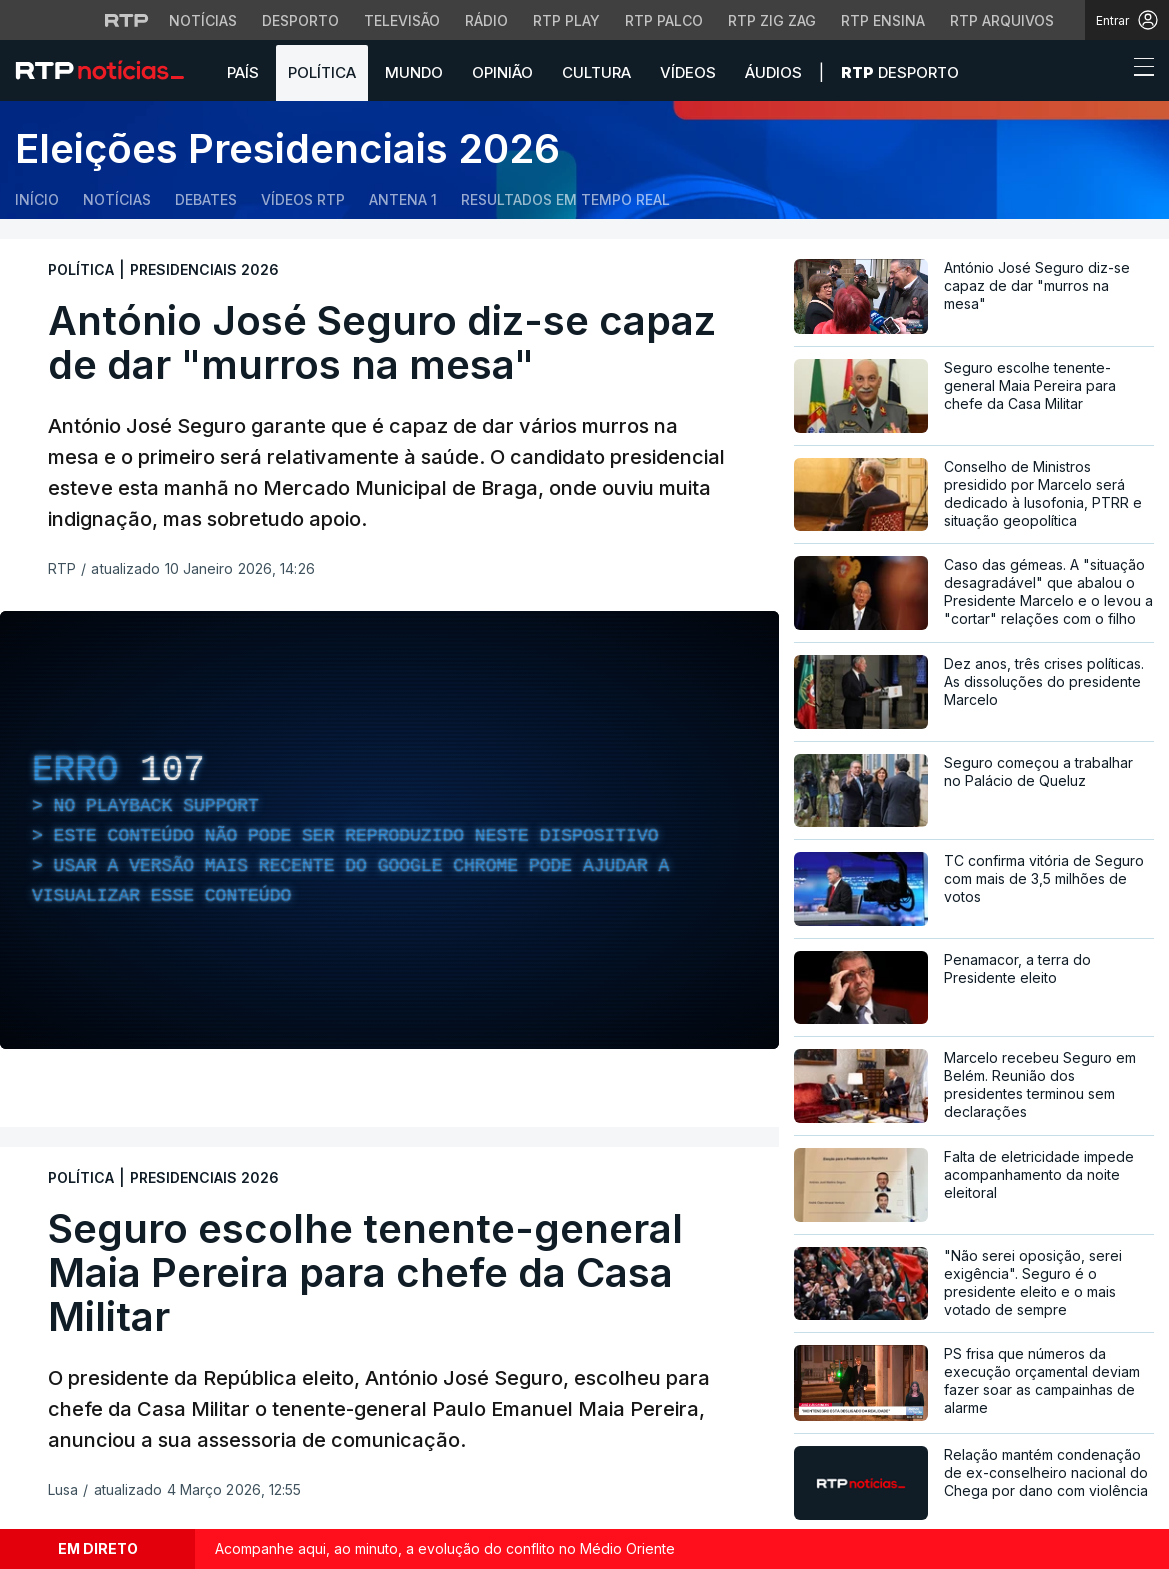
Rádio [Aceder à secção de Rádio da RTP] (486, 20)
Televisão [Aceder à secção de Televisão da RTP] (402, 20)
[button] (1107, 72)
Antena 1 (403, 199)
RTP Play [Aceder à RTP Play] (566, 20)
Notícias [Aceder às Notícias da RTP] (203, 20)
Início (37, 199)
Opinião (502, 72)
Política (322, 72)
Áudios (773, 72)
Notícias (117, 199)
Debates (206, 199)
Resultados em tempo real (565, 199)
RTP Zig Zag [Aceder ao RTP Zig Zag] (772, 20)
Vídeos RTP (303, 199)
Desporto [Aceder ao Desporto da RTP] (300, 20)
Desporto (900, 72)
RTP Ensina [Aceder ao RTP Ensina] (883, 20)
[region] (389, 830)
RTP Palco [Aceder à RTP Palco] (664, 20)
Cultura (596, 72)
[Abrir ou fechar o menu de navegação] (1138, 70)
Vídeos (688, 72)
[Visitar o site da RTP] (127, 20)
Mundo (414, 72)
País (243, 72)
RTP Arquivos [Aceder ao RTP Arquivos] (1002, 20)
